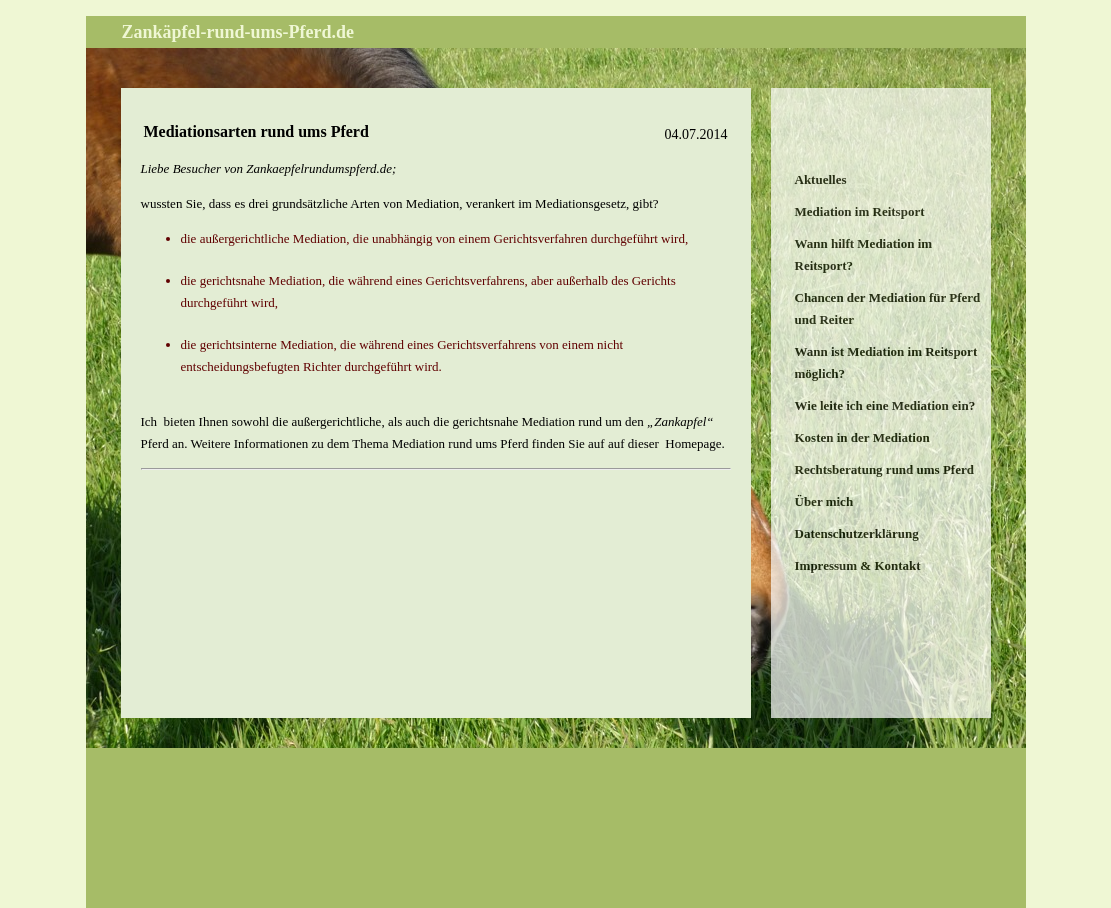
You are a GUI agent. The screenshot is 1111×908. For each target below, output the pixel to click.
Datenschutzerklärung (857, 533)
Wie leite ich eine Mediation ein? (885, 405)
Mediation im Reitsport (860, 211)
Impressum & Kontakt (858, 565)
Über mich (824, 501)
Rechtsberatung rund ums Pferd (884, 469)
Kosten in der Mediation (862, 437)
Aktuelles (821, 179)
